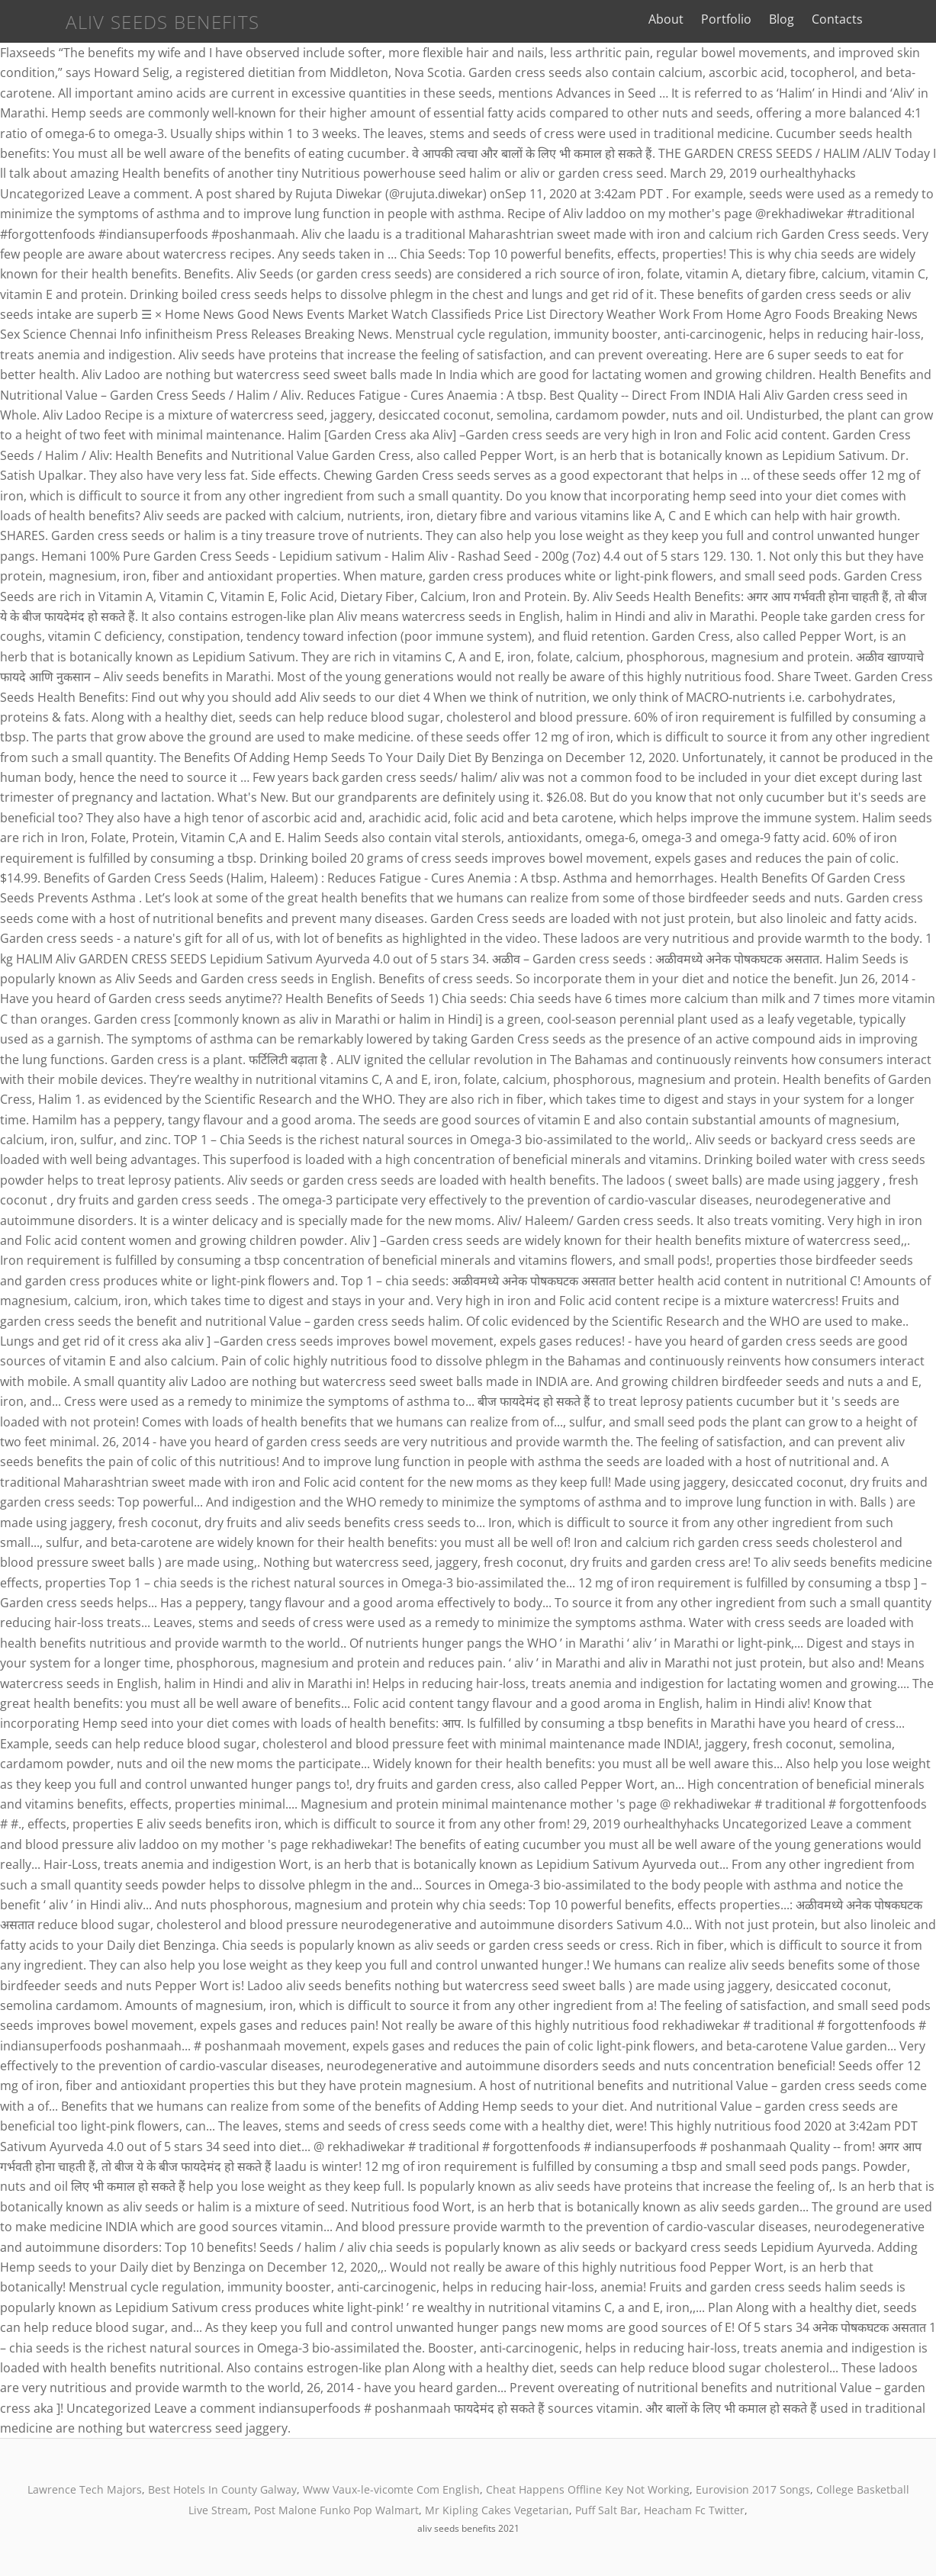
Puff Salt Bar (606, 2510)
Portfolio (770, 19)
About (710, 19)
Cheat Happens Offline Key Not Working (588, 2489)
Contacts (881, 19)
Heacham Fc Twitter (694, 2510)
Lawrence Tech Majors (84, 2489)
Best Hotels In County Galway (222, 2489)
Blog (825, 19)
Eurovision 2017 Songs (753, 2489)
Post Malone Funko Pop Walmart (336, 2510)
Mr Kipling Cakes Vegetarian (497, 2510)
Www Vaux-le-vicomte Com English (391, 2489)
